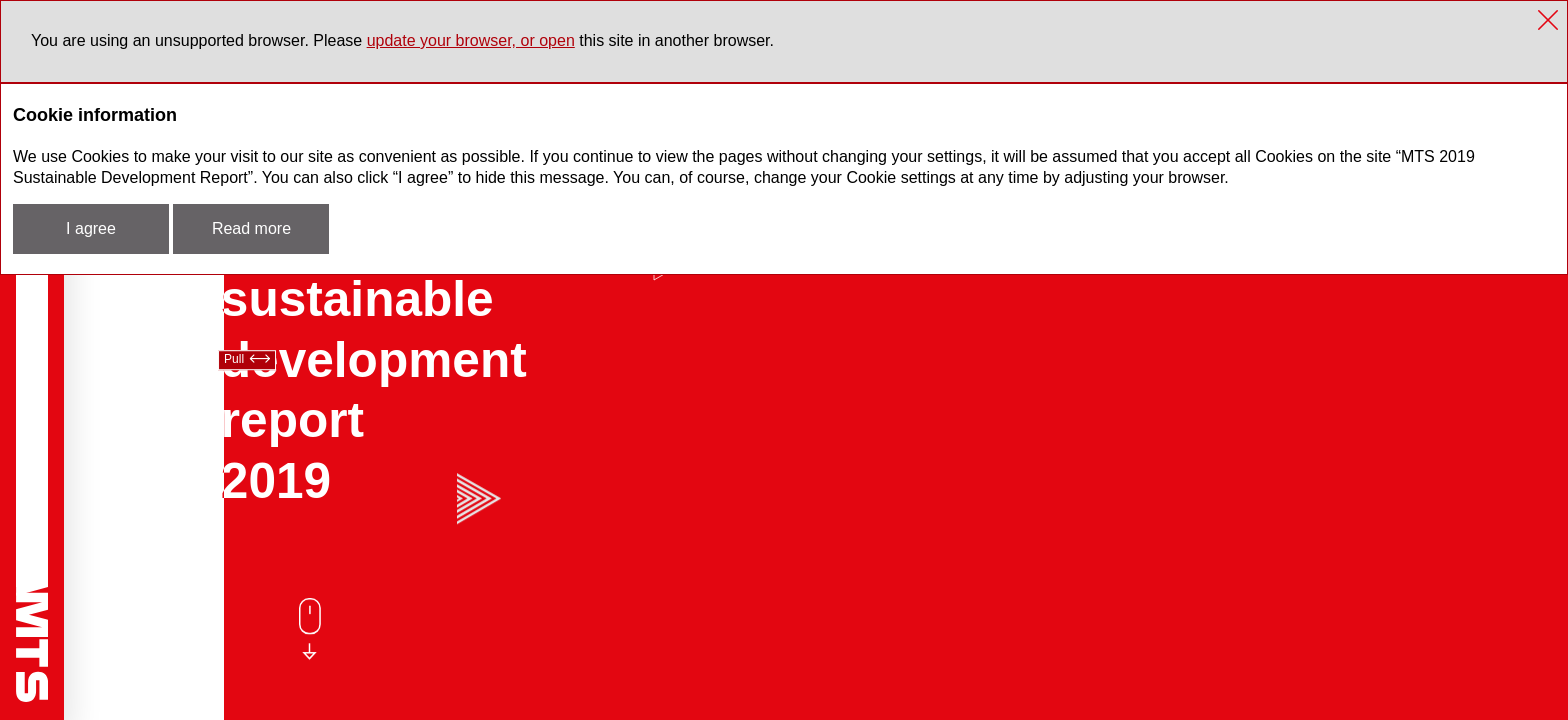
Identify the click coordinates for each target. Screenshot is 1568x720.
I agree (91, 228)
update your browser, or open (471, 40)
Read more (251, 228)
